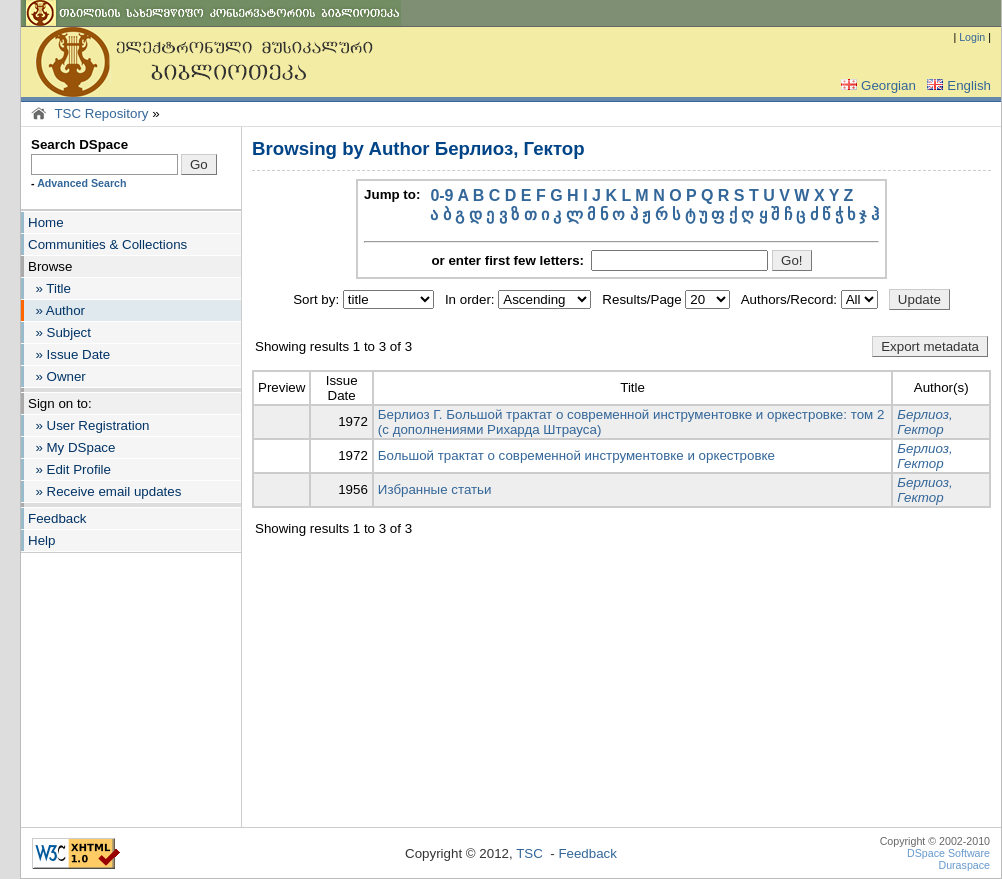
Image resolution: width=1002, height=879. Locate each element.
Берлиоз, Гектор (924, 422)
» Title (49, 288)
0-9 (441, 195)
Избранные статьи (435, 489)
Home (46, 222)
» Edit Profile (69, 469)
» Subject (59, 332)
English (957, 85)
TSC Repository (101, 113)
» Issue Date (69, 354)
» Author (56, 310)
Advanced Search (81, 183)
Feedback (57, 518)
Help (41, 540)
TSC (529, 853)
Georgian (876, 85)
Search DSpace (79, 144)
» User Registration (88, 425)
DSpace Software (948, 853)
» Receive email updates (104, 491)
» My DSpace (71, 447)
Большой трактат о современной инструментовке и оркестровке (576, 455)
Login (972, 37)
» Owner (57, 376)
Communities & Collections (107, 244)
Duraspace (964, 865)
